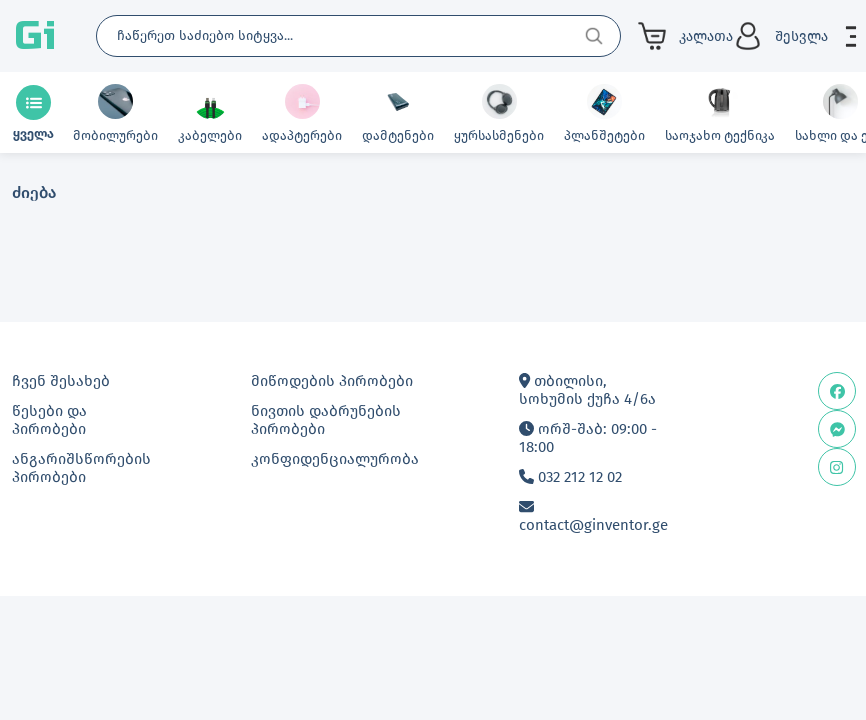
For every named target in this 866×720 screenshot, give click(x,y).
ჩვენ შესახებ (61, 381)
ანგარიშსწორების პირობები (81, 468)
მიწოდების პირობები (332, 381)
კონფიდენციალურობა (335, 459)
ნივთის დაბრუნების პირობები (326, 420)
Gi (35, 36)
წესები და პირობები (49, 420)
